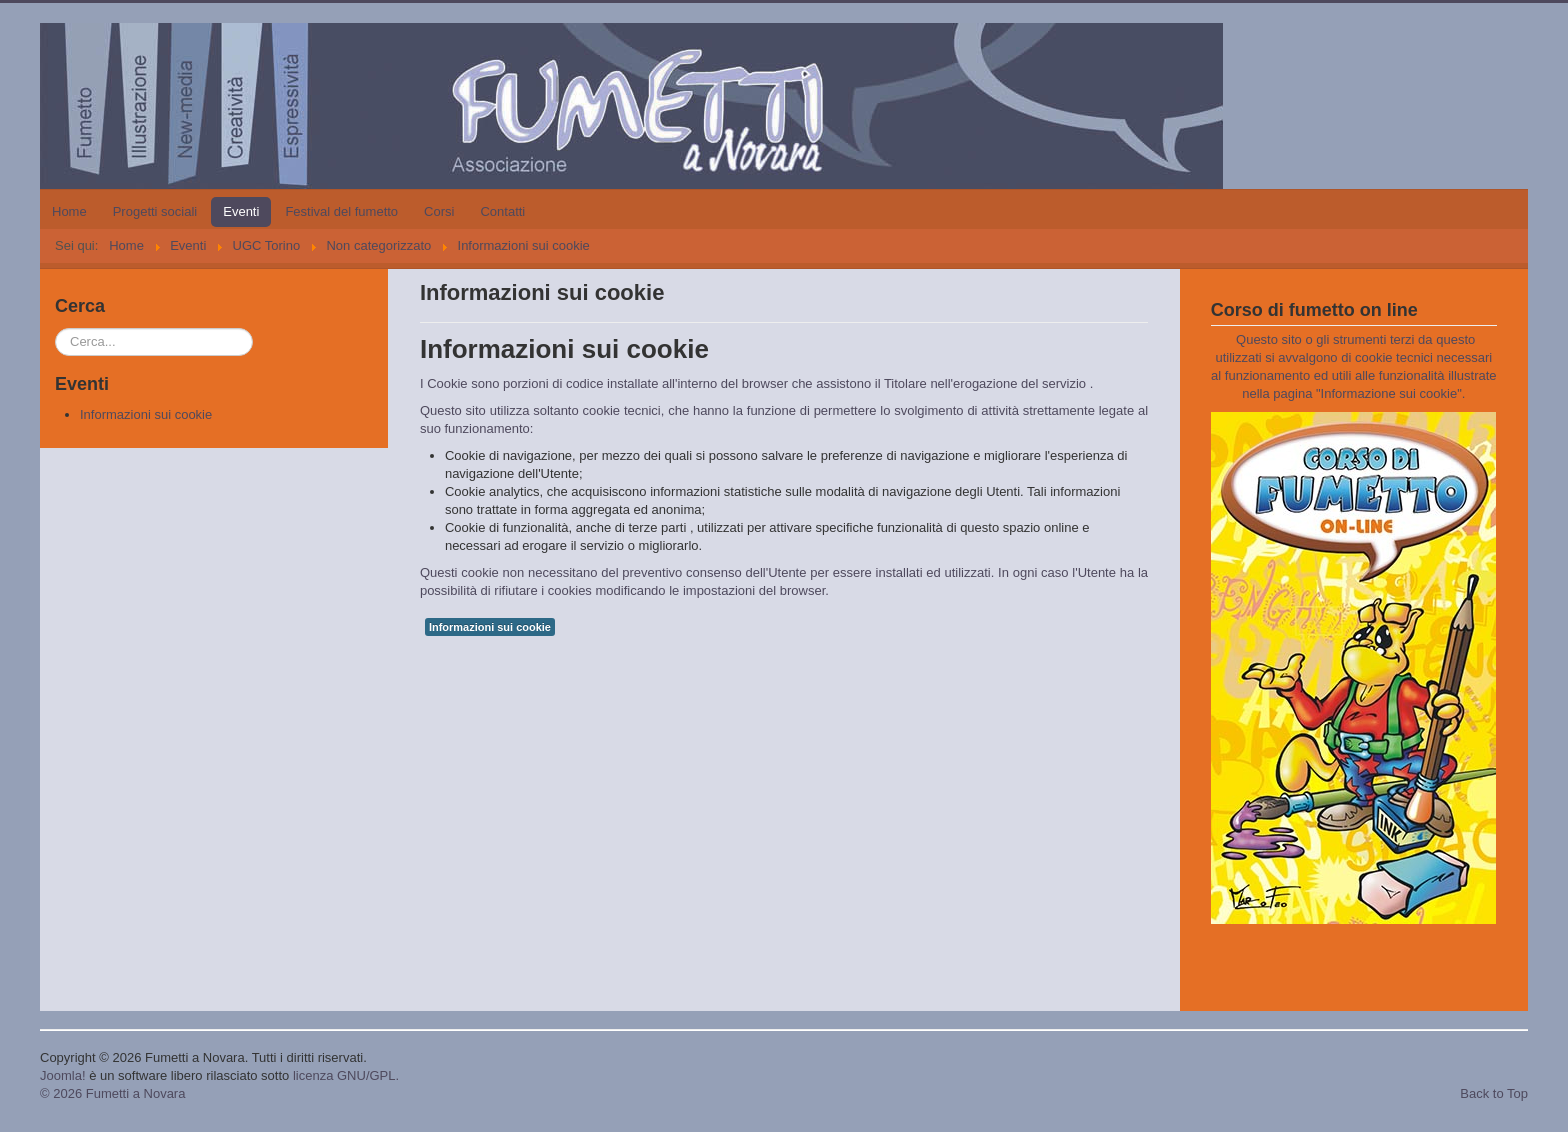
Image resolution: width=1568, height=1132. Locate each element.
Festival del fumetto (341, 211)
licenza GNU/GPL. (346, 1075)
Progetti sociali (155, 211)
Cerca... (55, 328)
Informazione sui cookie (1389, 393)
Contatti (502, 211)
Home (69, 211)
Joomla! (63, 1075)
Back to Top (1494, 1093)
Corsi (439, 211)
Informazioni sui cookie (146, 414)
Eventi (241, 211)
